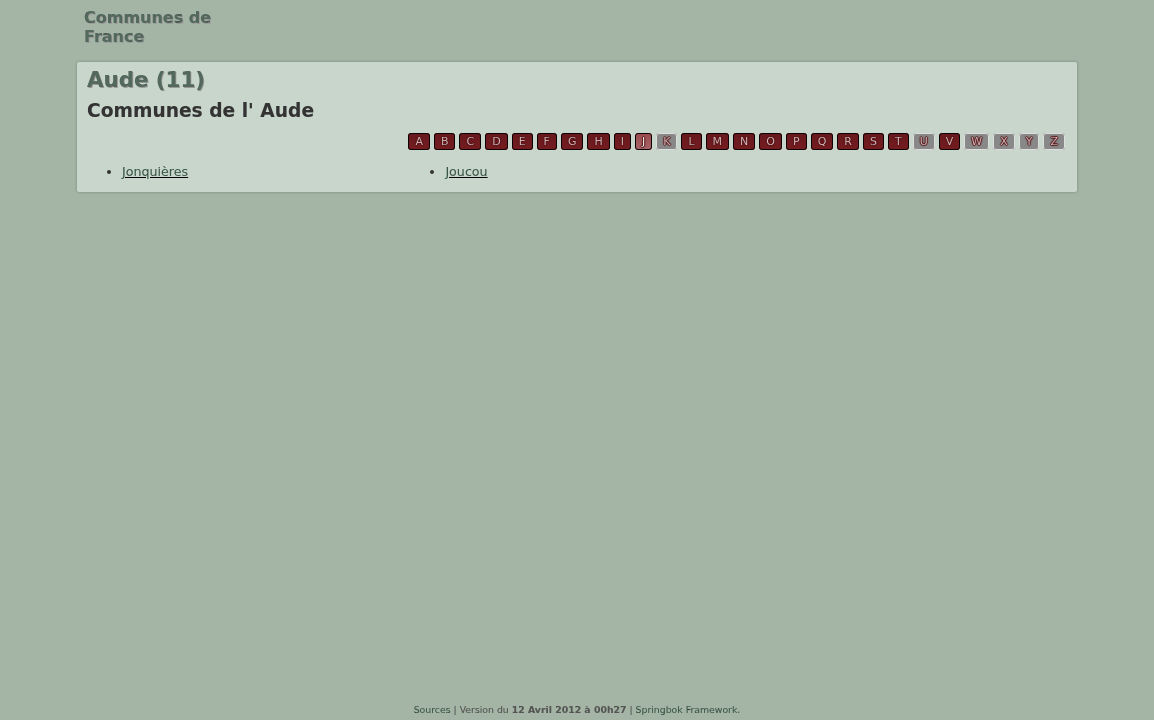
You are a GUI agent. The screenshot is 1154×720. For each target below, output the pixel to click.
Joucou (466, 171)
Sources (432, 709)
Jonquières (155, 171)
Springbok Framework (687, 709)
